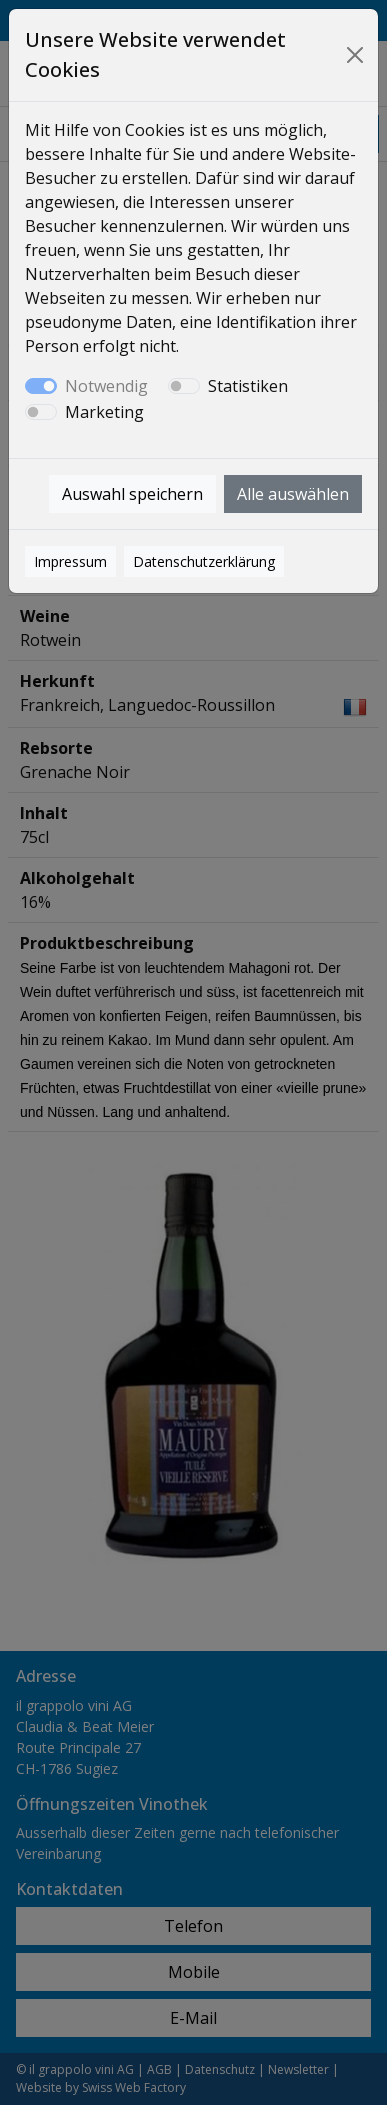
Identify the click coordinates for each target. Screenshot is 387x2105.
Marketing (104, 412)
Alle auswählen (293, 494)
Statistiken (248, 386)
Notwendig (106, 386)
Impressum (70, 561)
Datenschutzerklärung (204, 561)
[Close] (354, 55)
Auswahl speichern (132, 494)
